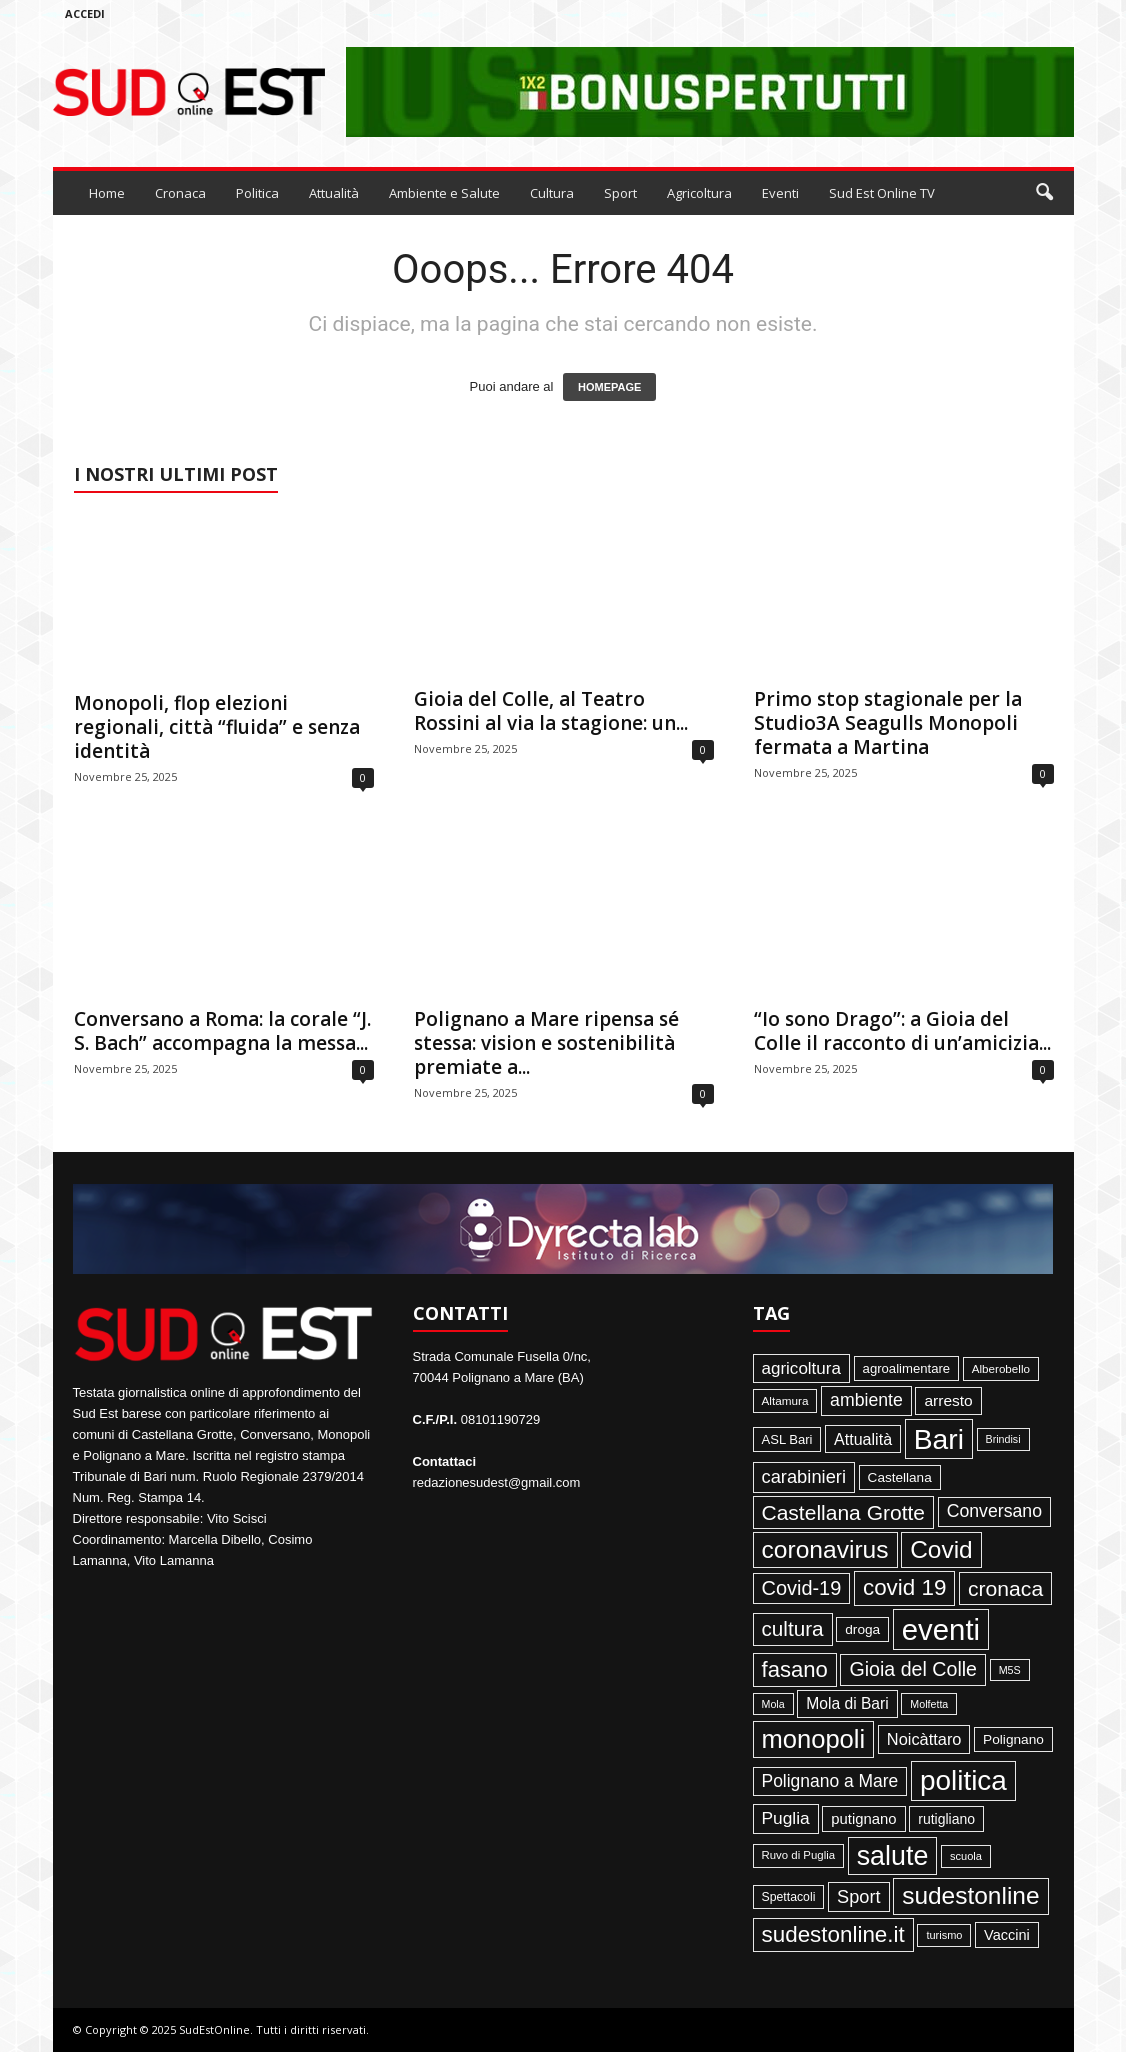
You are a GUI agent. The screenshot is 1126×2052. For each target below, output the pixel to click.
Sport (620, 193)
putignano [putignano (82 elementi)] (863, 1819)
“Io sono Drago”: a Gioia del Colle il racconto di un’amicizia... (902, 1031)
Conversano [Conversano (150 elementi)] (994, 1511)
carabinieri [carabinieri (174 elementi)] (804, 1476)
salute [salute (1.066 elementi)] (893, 1856)
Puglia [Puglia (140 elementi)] (786, 1818)
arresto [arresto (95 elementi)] (948, 1400)
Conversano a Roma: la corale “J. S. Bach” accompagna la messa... (222, 1031)
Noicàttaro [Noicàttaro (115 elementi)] (924, 1739)
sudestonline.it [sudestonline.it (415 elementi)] (833, 1934)
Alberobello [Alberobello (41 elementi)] (1001, 1368)
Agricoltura (699, 193)
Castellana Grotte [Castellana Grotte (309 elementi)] (844, 1512)
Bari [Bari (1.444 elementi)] (939, 1439)
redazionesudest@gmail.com (497, 1482)
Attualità (334, 193)
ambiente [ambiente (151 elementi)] (866, 1400)
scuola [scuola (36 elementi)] (966, 1856)
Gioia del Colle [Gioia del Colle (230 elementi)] (913, 1669)
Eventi (780, 193)
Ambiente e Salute (444, 193)
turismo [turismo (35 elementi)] (944, 1935)
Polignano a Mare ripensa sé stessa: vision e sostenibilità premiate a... (546, 1043)
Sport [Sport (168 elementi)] (859, 1897)
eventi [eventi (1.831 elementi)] (941, 1629)
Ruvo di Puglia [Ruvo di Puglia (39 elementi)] (799, 1855)
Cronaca (180, 193)
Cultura (552, 193)
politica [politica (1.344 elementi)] (963, 1780)
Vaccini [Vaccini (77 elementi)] (1007, 1935)
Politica (257, 193)
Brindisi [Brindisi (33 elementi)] (1003, 1439)
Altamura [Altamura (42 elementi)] (785, 1400)
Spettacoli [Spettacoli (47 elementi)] (789, 1897)
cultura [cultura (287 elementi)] (793, 1628)
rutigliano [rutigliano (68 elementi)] (946, 1819)
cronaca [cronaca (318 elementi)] (1005, 1588)
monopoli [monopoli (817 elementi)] (814, 1739)
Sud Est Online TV (882, 193)
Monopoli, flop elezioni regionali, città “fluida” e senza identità (217, 727)
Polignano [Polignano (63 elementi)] (1013, 1739)
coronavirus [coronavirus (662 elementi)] (825, 1549)
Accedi (85, 13)
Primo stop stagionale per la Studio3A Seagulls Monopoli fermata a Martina (888, 723)
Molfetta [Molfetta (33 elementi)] (929, 1704)
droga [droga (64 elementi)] (862, 1629)
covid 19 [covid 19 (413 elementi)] (904, 1587)
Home (107, 193)
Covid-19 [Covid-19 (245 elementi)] (802, 1588)
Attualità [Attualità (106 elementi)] (863, 1439)
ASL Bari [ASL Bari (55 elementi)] (787, 1439)
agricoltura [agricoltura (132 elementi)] (801, 1368)
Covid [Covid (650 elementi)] (941, 1549)
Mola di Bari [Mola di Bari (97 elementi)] (847, 1703)
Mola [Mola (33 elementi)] (773, 1704)
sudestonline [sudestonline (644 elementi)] (970, 1895)
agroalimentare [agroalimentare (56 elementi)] (907, 1368)
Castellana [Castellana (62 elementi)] (900, 1477)
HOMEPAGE (609, 387)
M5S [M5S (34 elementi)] (1010, 1670)
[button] (1044, 193)
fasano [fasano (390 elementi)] (795, 1669)
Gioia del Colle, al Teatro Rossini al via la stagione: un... (551, 711)
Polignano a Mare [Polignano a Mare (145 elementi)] (830, 1781)
